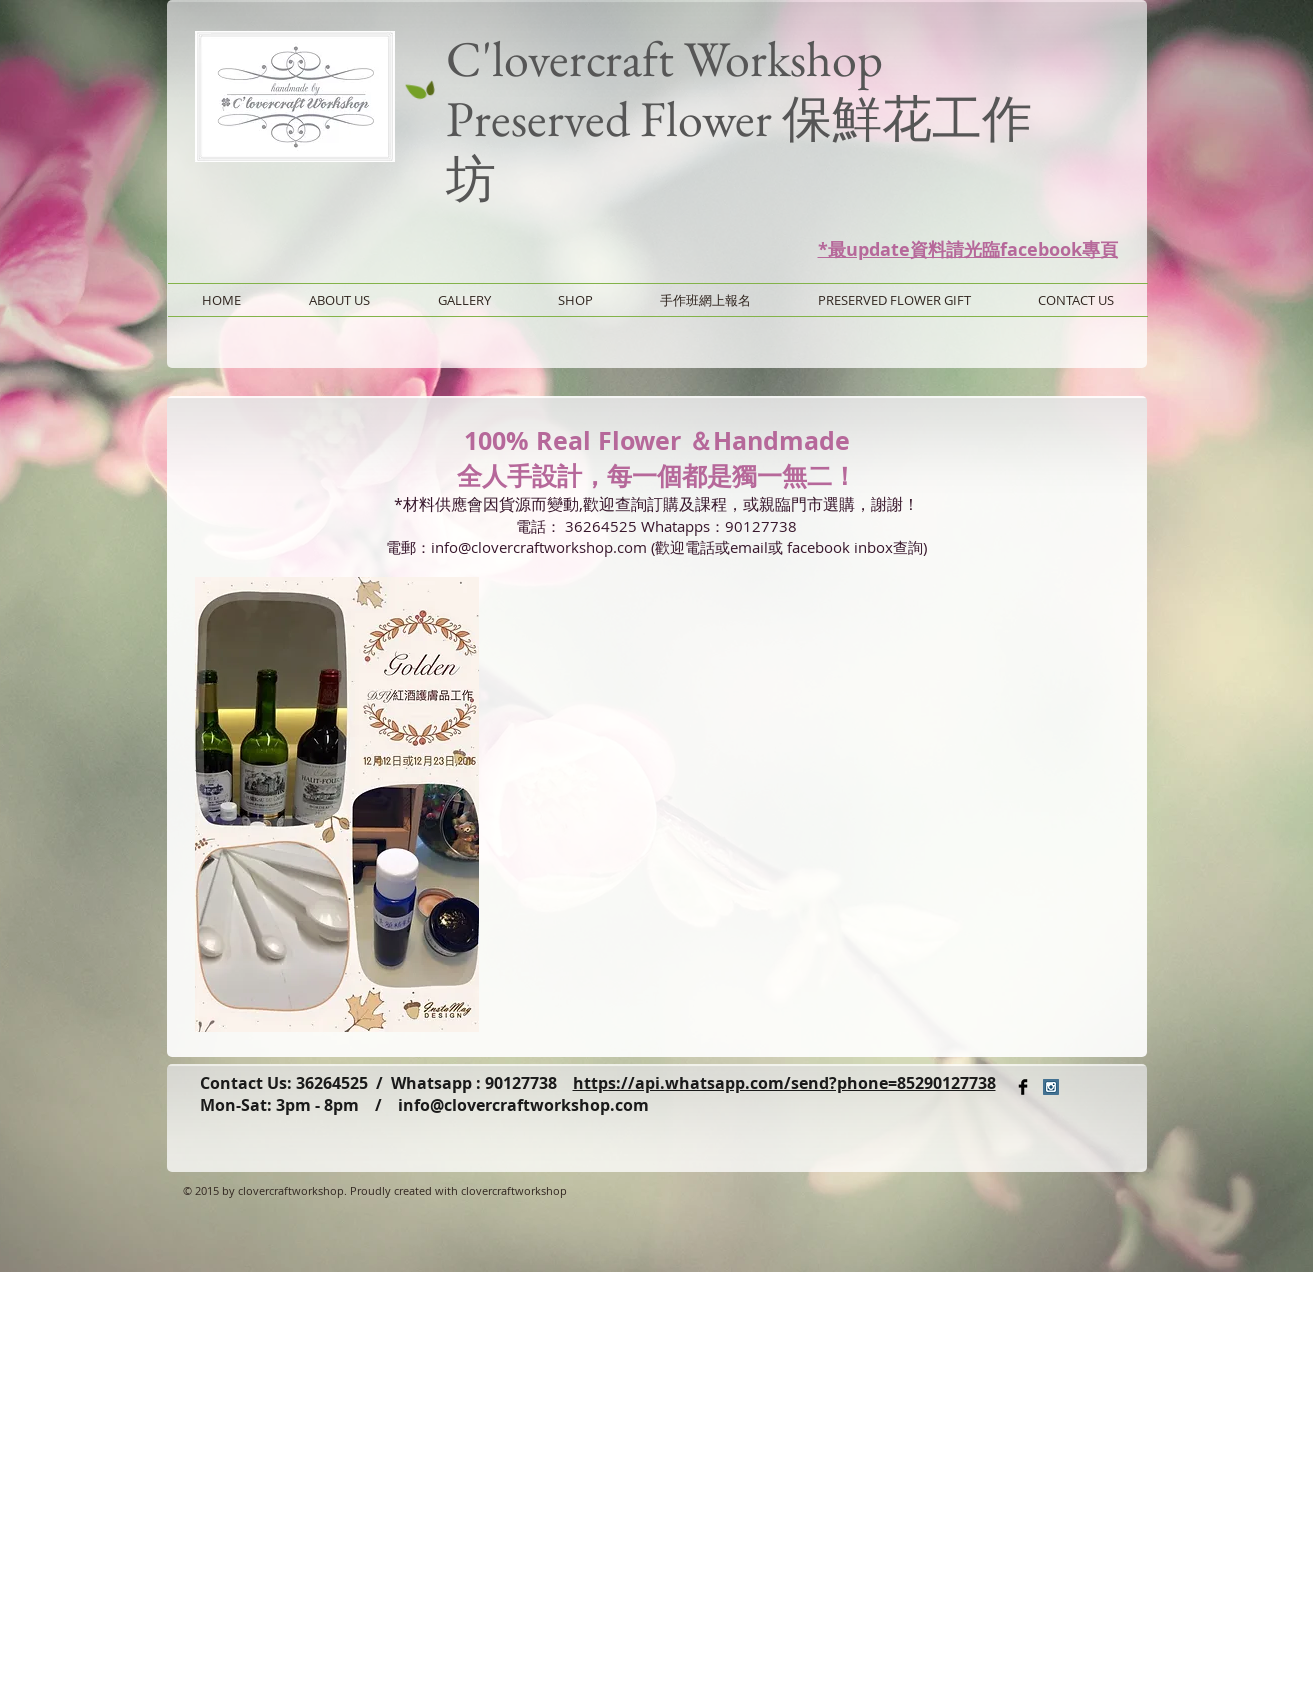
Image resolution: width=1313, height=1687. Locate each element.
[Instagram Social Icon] (1051, 1087)
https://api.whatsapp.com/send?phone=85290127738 (784, 1083)
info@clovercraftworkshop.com (523, 1105)
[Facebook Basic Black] (1023, 1087)
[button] (337, 804)
